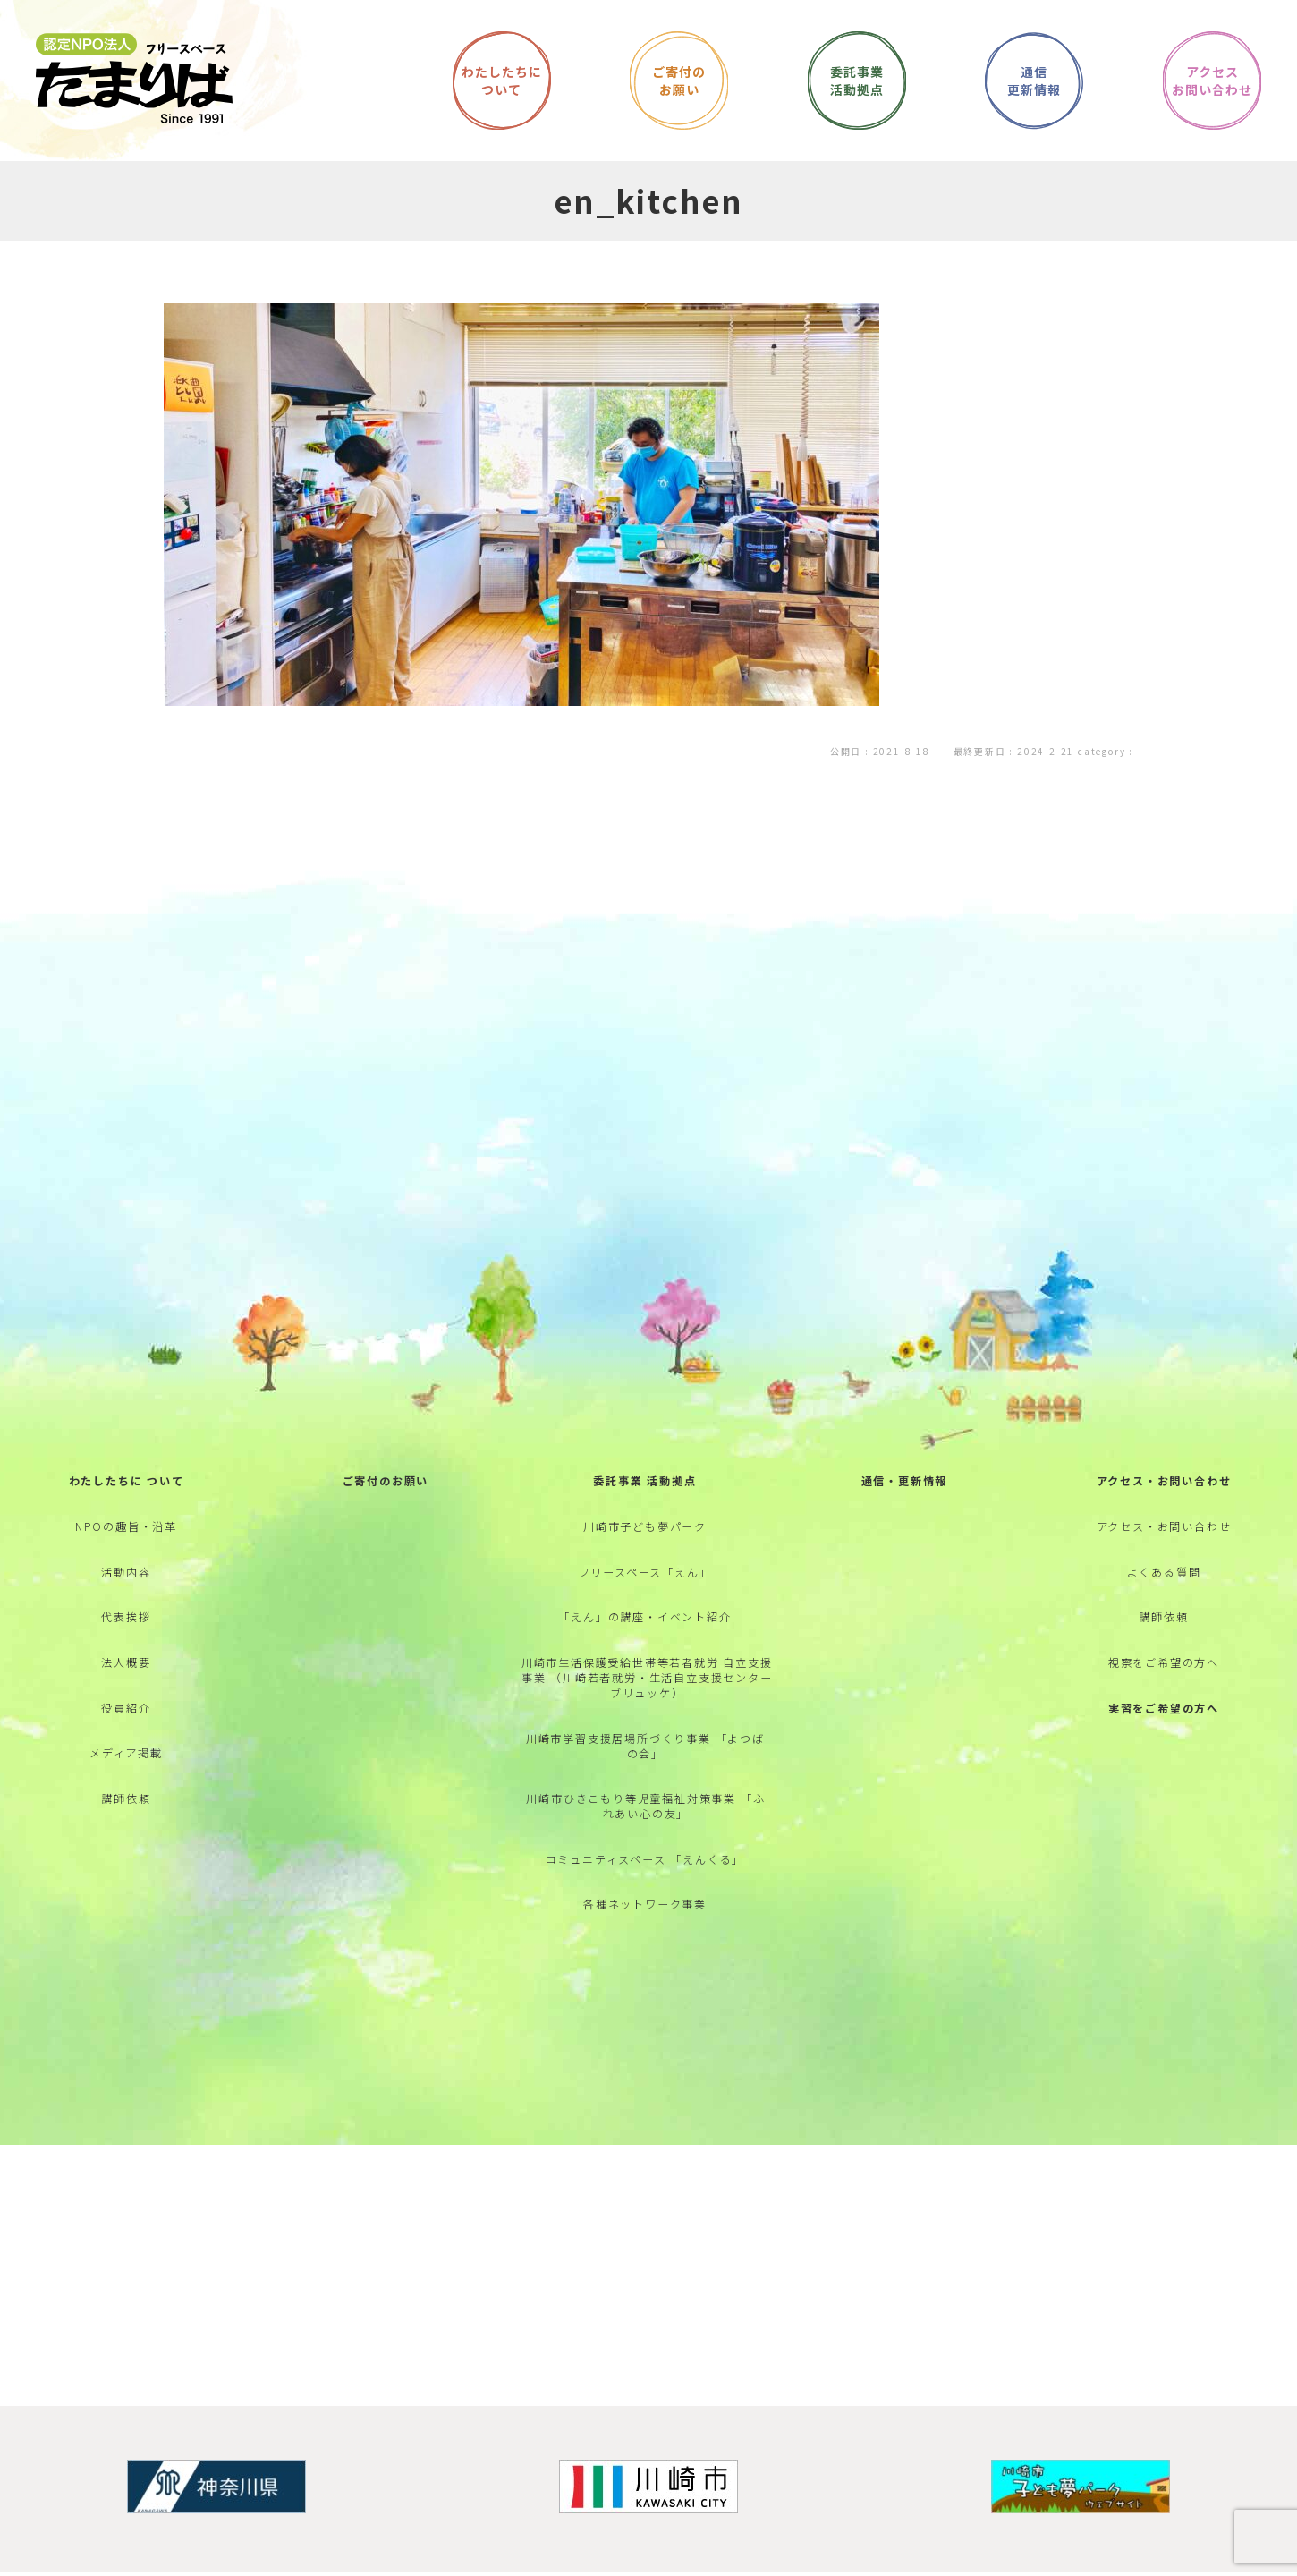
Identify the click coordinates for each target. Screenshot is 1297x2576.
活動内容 (125, 1608)
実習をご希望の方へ (1163, 1760)
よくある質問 (1164, 1608)
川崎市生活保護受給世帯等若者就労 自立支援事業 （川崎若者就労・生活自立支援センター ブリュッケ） (647, 1725)
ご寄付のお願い (386, 1507)
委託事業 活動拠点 (644, 1507)
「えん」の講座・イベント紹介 (644, 1659)
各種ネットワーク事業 (645, 1973)
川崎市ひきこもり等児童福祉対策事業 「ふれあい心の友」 (645, 1864)
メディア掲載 (126, 1811)
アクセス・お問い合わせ (1164, 1507)
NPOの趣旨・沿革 (125, 1557)
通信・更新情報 (904, 1507)
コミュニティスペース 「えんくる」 (645, 1922)
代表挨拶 (125, 1659)
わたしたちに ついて (126, 1507)
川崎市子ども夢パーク (645, 1557)
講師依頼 (125, 1862)
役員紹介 (125, 1760)
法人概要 (125, 1710)
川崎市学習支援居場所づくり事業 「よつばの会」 (645, 1798)
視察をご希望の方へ (1163, 1710)
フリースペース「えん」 (645, 1608)
